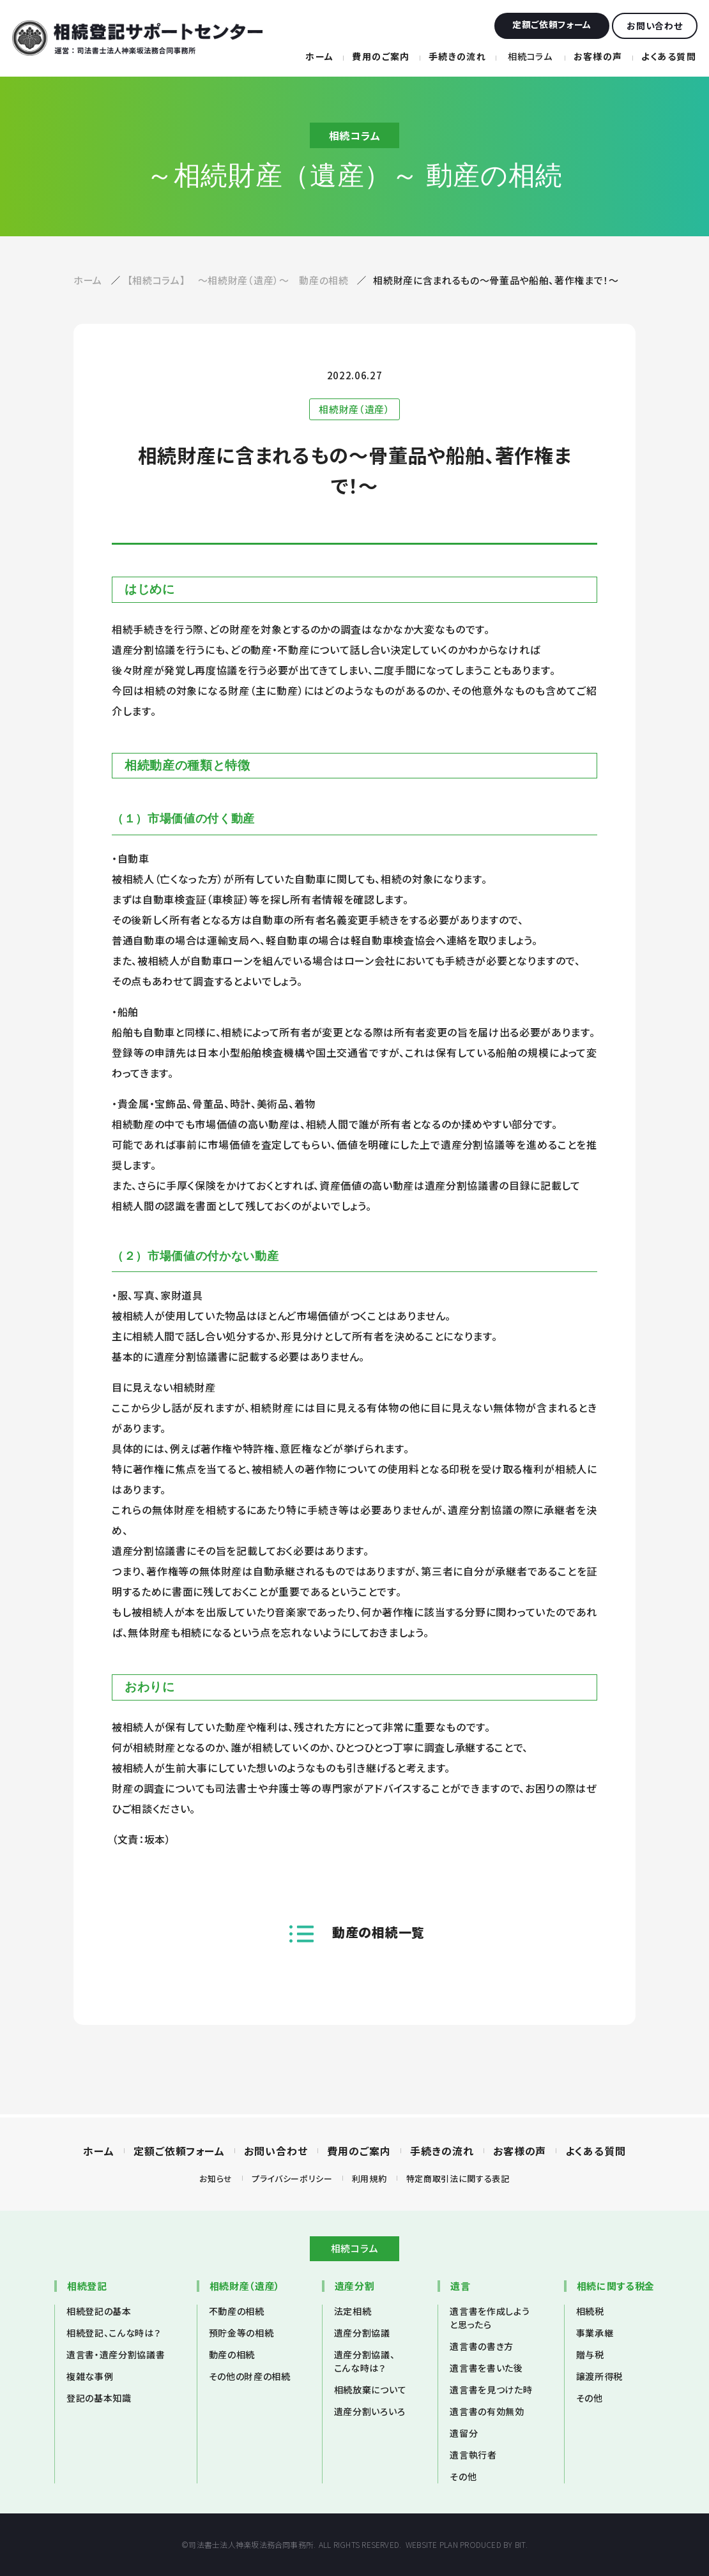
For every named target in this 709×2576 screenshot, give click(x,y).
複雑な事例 (89, 2376)
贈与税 (590, 2354)
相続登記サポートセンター (137, 38)
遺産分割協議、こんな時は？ (364, 2361)
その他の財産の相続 (250, 2376)
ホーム (319, 56)
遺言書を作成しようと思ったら (490, 2318)
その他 (463, 2476)
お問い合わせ (276, 2150)
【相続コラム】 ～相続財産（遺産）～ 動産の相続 (239, 280)
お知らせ (216, 2178)
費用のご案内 (380, 56)
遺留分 (464, 2433)
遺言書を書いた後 (486, 2367)
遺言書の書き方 (482, 2346)
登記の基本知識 (99, 2397)
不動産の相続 (236, 2311)
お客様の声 (598, 56)
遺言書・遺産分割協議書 (115, 2354)
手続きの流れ (457, 56)
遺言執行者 (473, 2454)
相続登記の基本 (99, 2311)
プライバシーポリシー (292, 2178)
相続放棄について (370, 2389)
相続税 (590, 2311)
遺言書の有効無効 (487, 2411)
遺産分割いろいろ (369, 2411)
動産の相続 (232, 2354)
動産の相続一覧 (378, 1932)
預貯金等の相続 (241, 2332)
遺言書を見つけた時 (491, 2389)
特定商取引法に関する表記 (458, 2178)
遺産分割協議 (362, 2332)
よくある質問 (668, 56)
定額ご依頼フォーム (179, 2150)
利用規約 (369, 2178)
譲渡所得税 (599, 2376)
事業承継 (595, 2332)
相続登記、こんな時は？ (113, 2332)
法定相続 (353, 2311)
